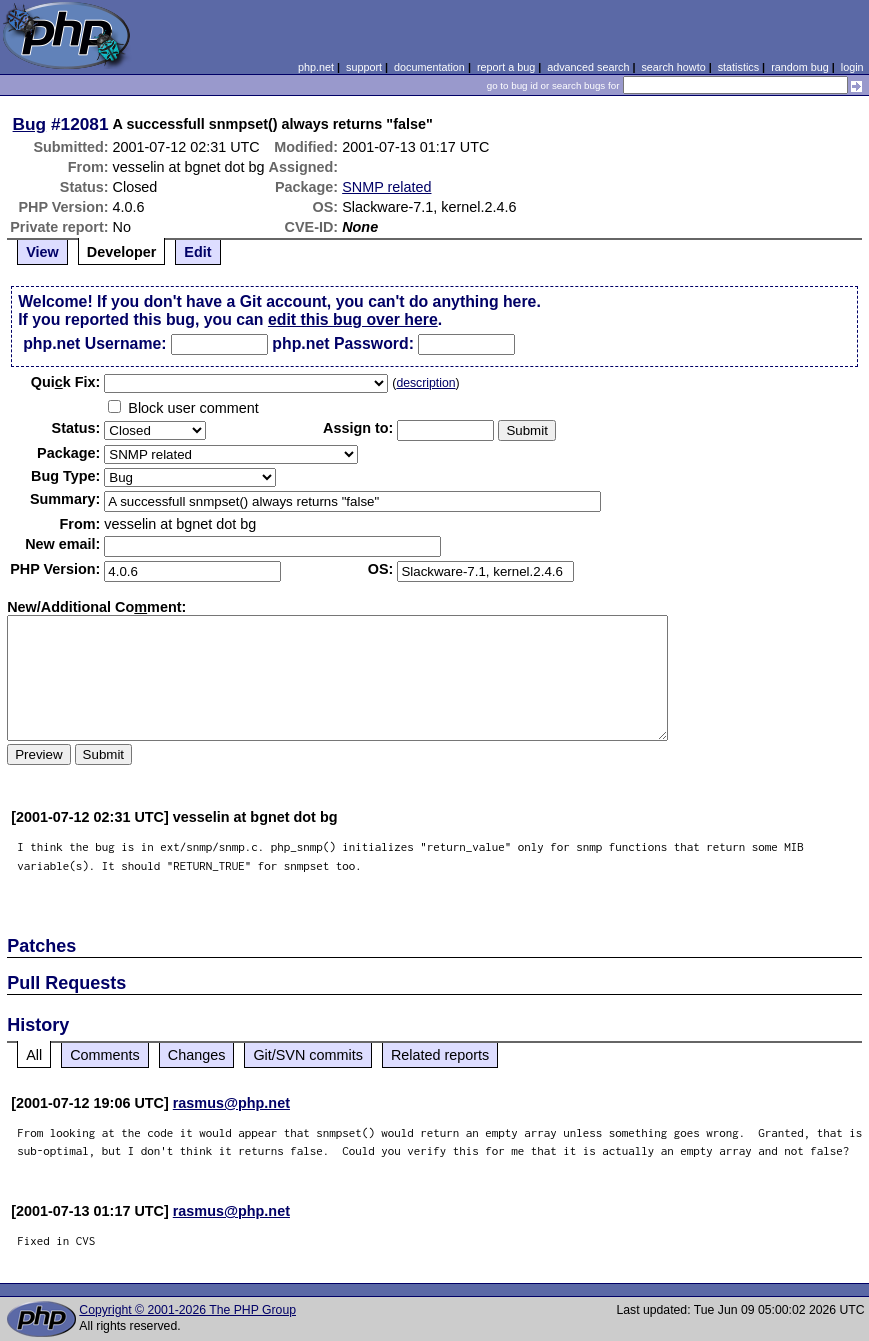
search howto (673, 67)
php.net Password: (343, 343)
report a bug (506, 67)
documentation (429, 67)
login (852, 67)
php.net (316, 67)
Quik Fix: (66, 382)
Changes (197, 1055)
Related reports (440, 1055)
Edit (197, 252)
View (42, 252)
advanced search (588, 67)
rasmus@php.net (231, 1103)
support (364, 67)
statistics (738, 67)
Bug (30, 124)
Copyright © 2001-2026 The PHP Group (187, 1310)
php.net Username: (94, 343)
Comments (105, 1055)
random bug (800, 67)
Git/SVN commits (308, 1055)
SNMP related (386, 187)
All (34, 1055)
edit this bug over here (353, 319)
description (425, 383)
